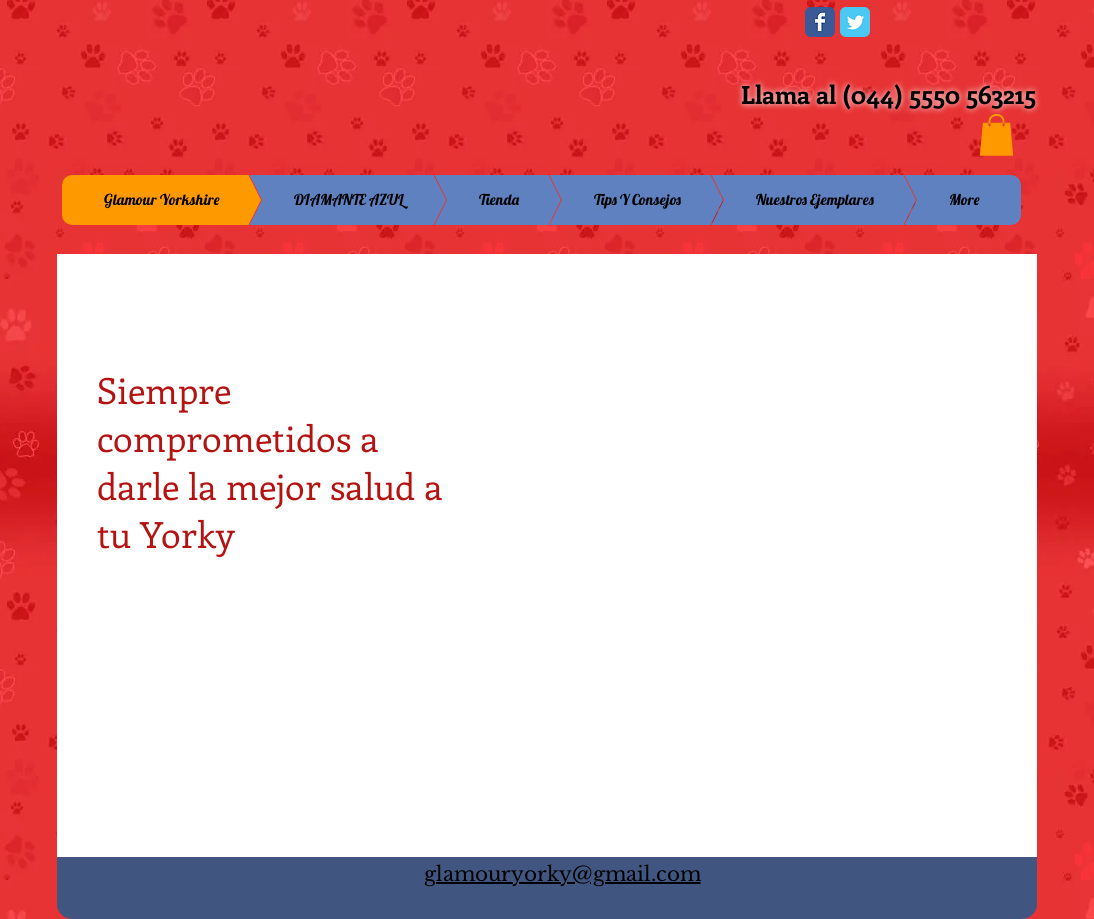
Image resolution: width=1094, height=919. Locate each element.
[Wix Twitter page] (855, 22)
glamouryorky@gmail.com (562, 874)
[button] (996, 135)
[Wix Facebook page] (820, 22)
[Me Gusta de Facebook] (666, 28)
